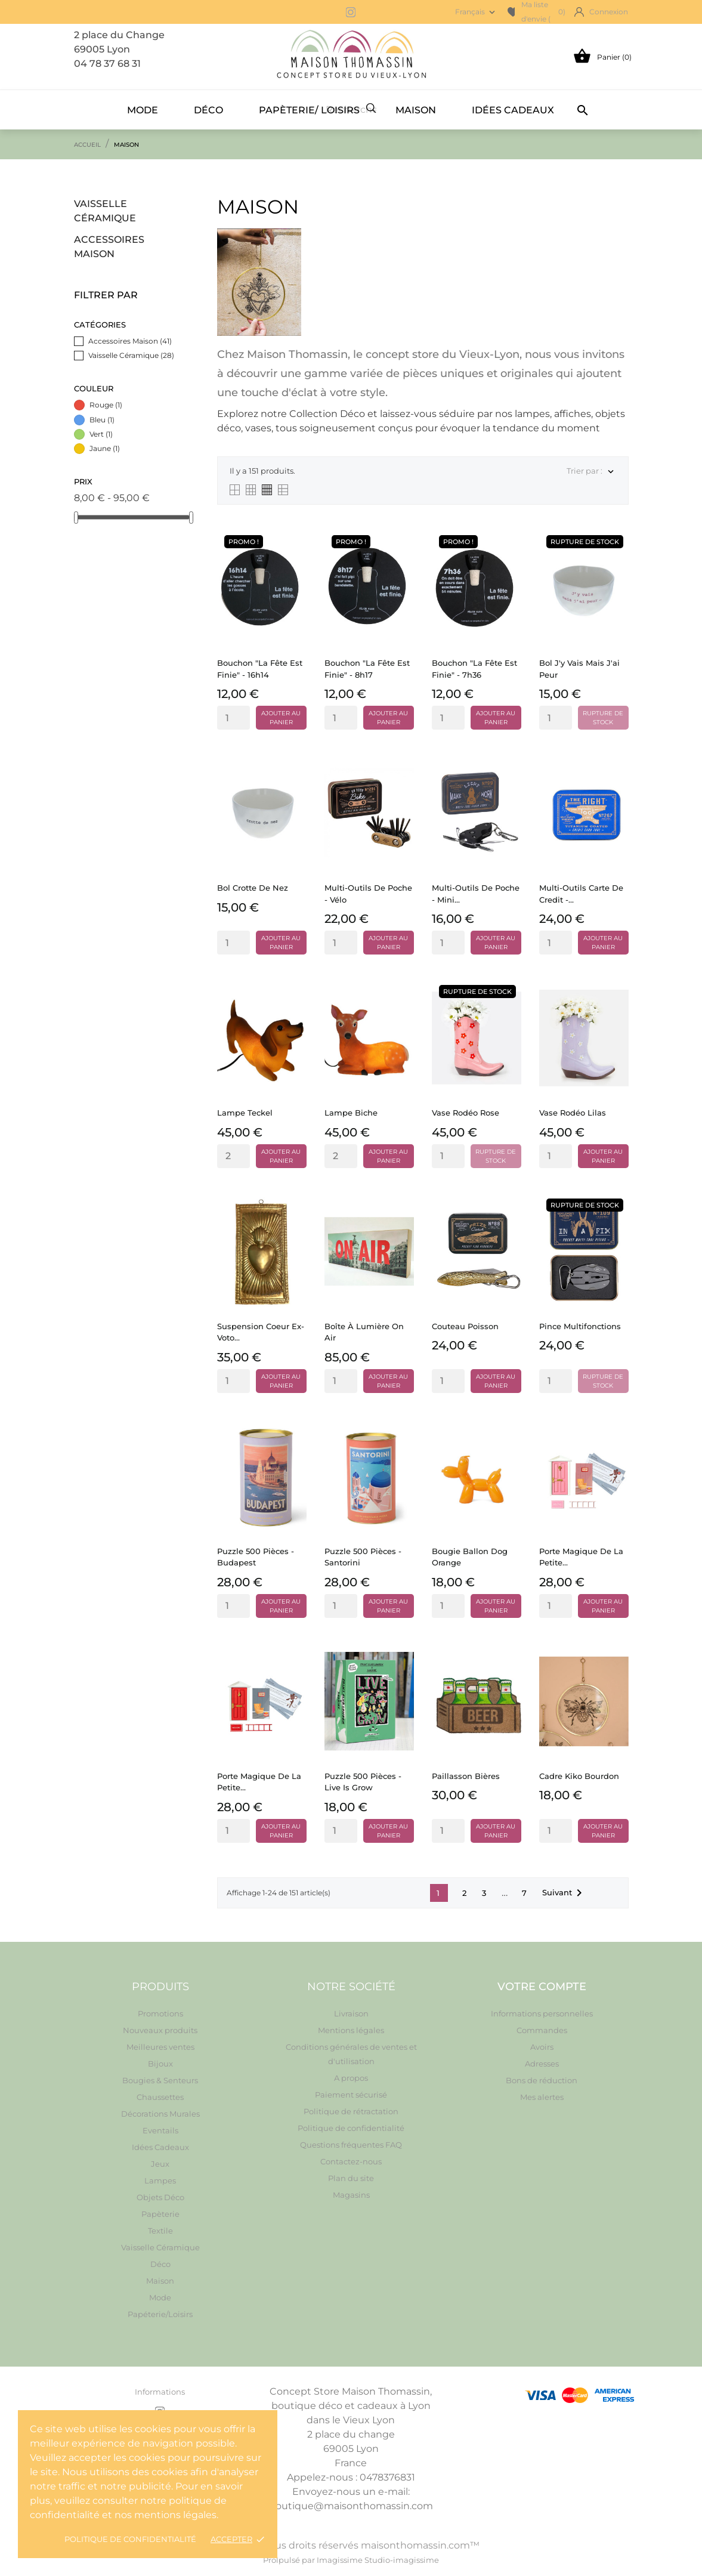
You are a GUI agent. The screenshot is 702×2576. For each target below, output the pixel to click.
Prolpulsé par (290, 2560)
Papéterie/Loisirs (160, 2314)
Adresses (542, 2063)
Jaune (104, 448)
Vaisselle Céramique (105, 211)
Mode (142, 110)
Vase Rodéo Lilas (572, 1112)
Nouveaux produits (160, 2030)
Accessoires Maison (109, 247)
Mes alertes (542, 2097)
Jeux (160, 2164)
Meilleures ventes (160, 2047)
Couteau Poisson (465, 1326)
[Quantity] (233, 718)
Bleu (102, 419)
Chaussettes (160, 2097)
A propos (351, 2078)
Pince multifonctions (580, 1326)
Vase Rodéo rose (465, 1112)
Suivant (564, 1893)
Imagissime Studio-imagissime (378, 2560)
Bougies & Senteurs (160, 2080)
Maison (415, 110)
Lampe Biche (351, 1112)
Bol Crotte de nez (252, 887)
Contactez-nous (351, 2161)
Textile (160, 2230)
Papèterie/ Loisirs (309, 110)
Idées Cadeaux (513, 110)
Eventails (160, 2130)
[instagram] (350, 12)
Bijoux (160, 2063)
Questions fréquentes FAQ (351, 2144)
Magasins (351, 2195)
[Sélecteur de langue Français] (476, 12)
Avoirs (541, 2047)
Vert (101, 434)
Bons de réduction (541, 2080)
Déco (208, 110)
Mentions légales (351, 2030)
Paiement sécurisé (351, 2094)
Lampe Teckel (245, 1112)
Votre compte (541, 1986)
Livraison (351, 2013)
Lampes (160, 2180)
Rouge (105, 404)
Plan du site (351, 2178)
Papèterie (160, 2214)
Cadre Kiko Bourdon (579, 1776)
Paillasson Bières (466, 1776)
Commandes (542, 2030)
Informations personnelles (542, 2013)
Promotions (160, 2013)
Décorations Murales (160, 2113)
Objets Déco (160, 2197)
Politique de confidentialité (130, 2539)
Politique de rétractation (351, 2111)
